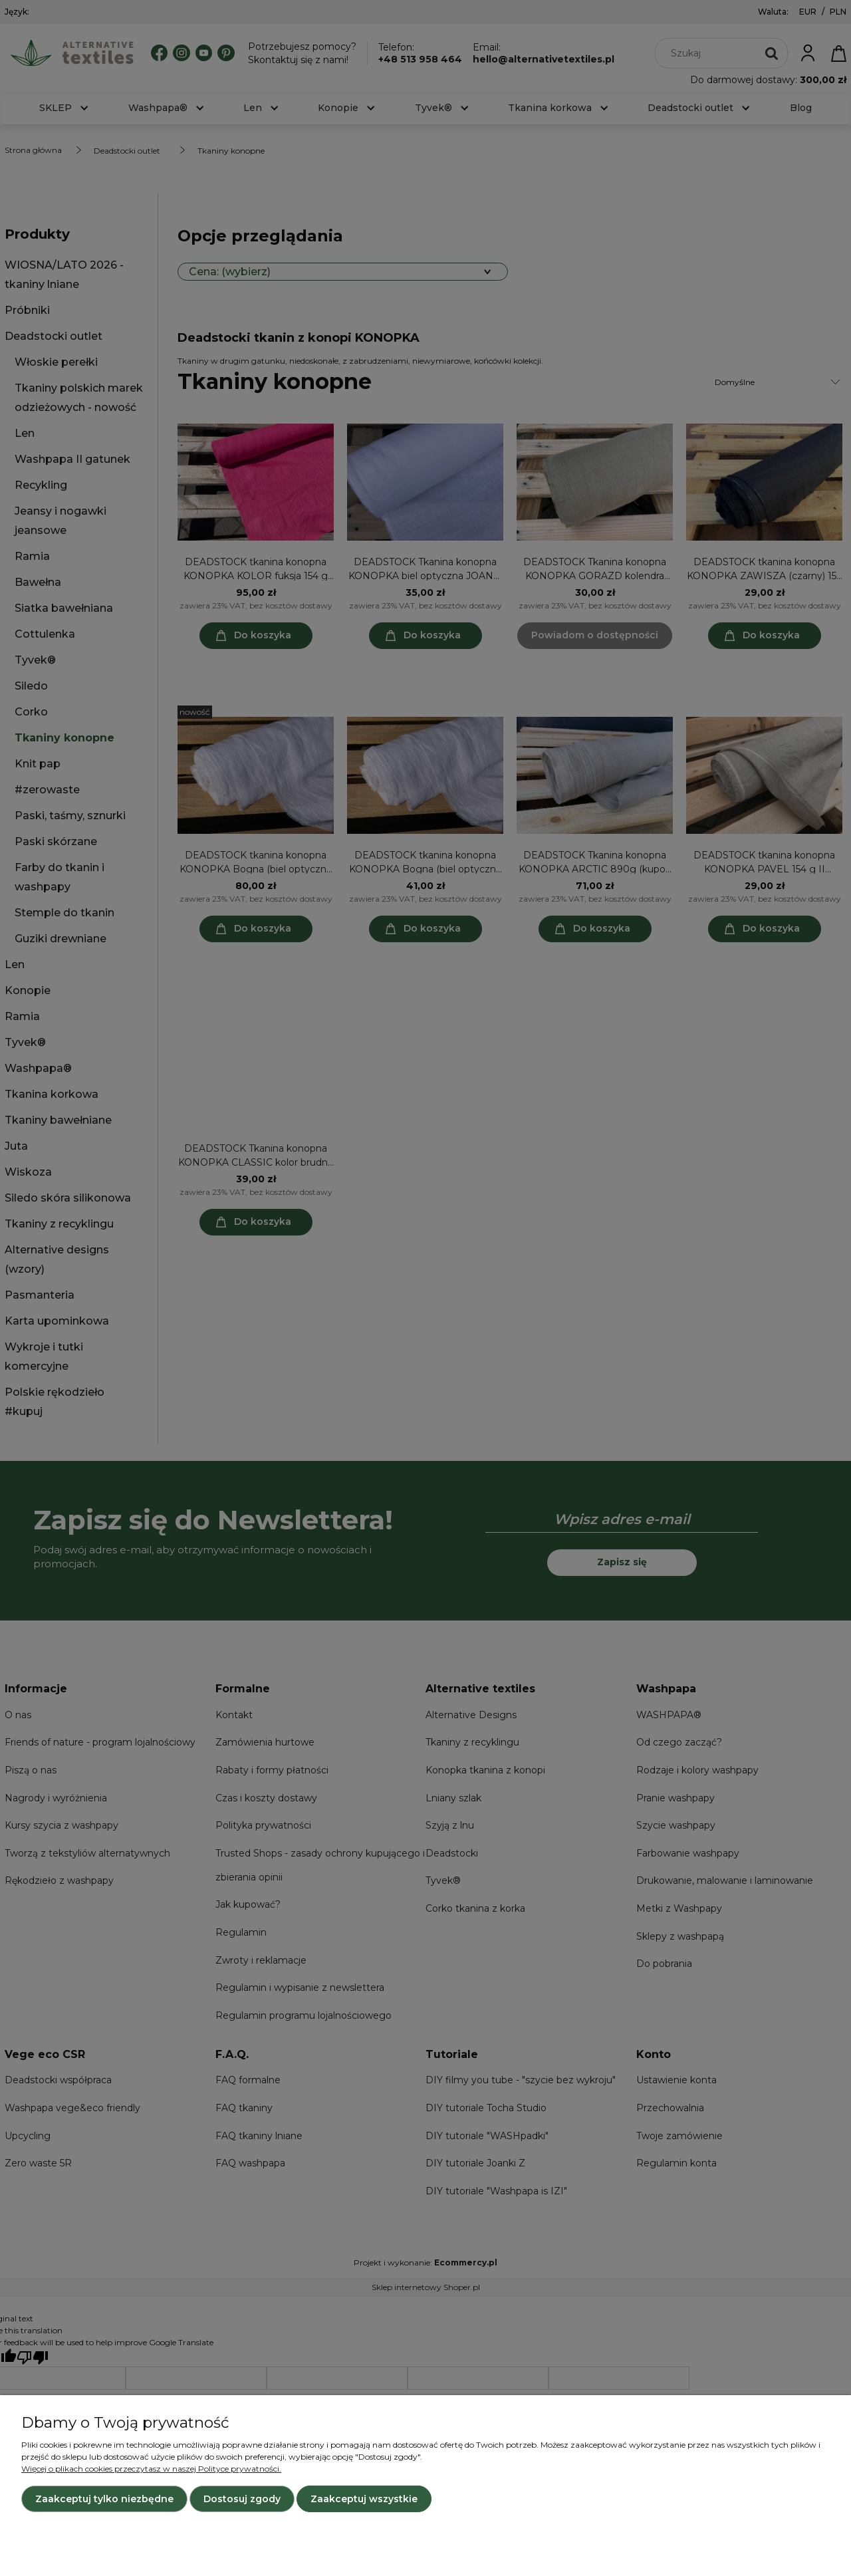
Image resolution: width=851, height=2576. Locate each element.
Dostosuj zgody (242, 2499)
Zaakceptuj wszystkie (364, 2499)
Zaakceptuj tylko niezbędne (104, 2499)
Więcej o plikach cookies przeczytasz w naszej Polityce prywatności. (151, 2469)
